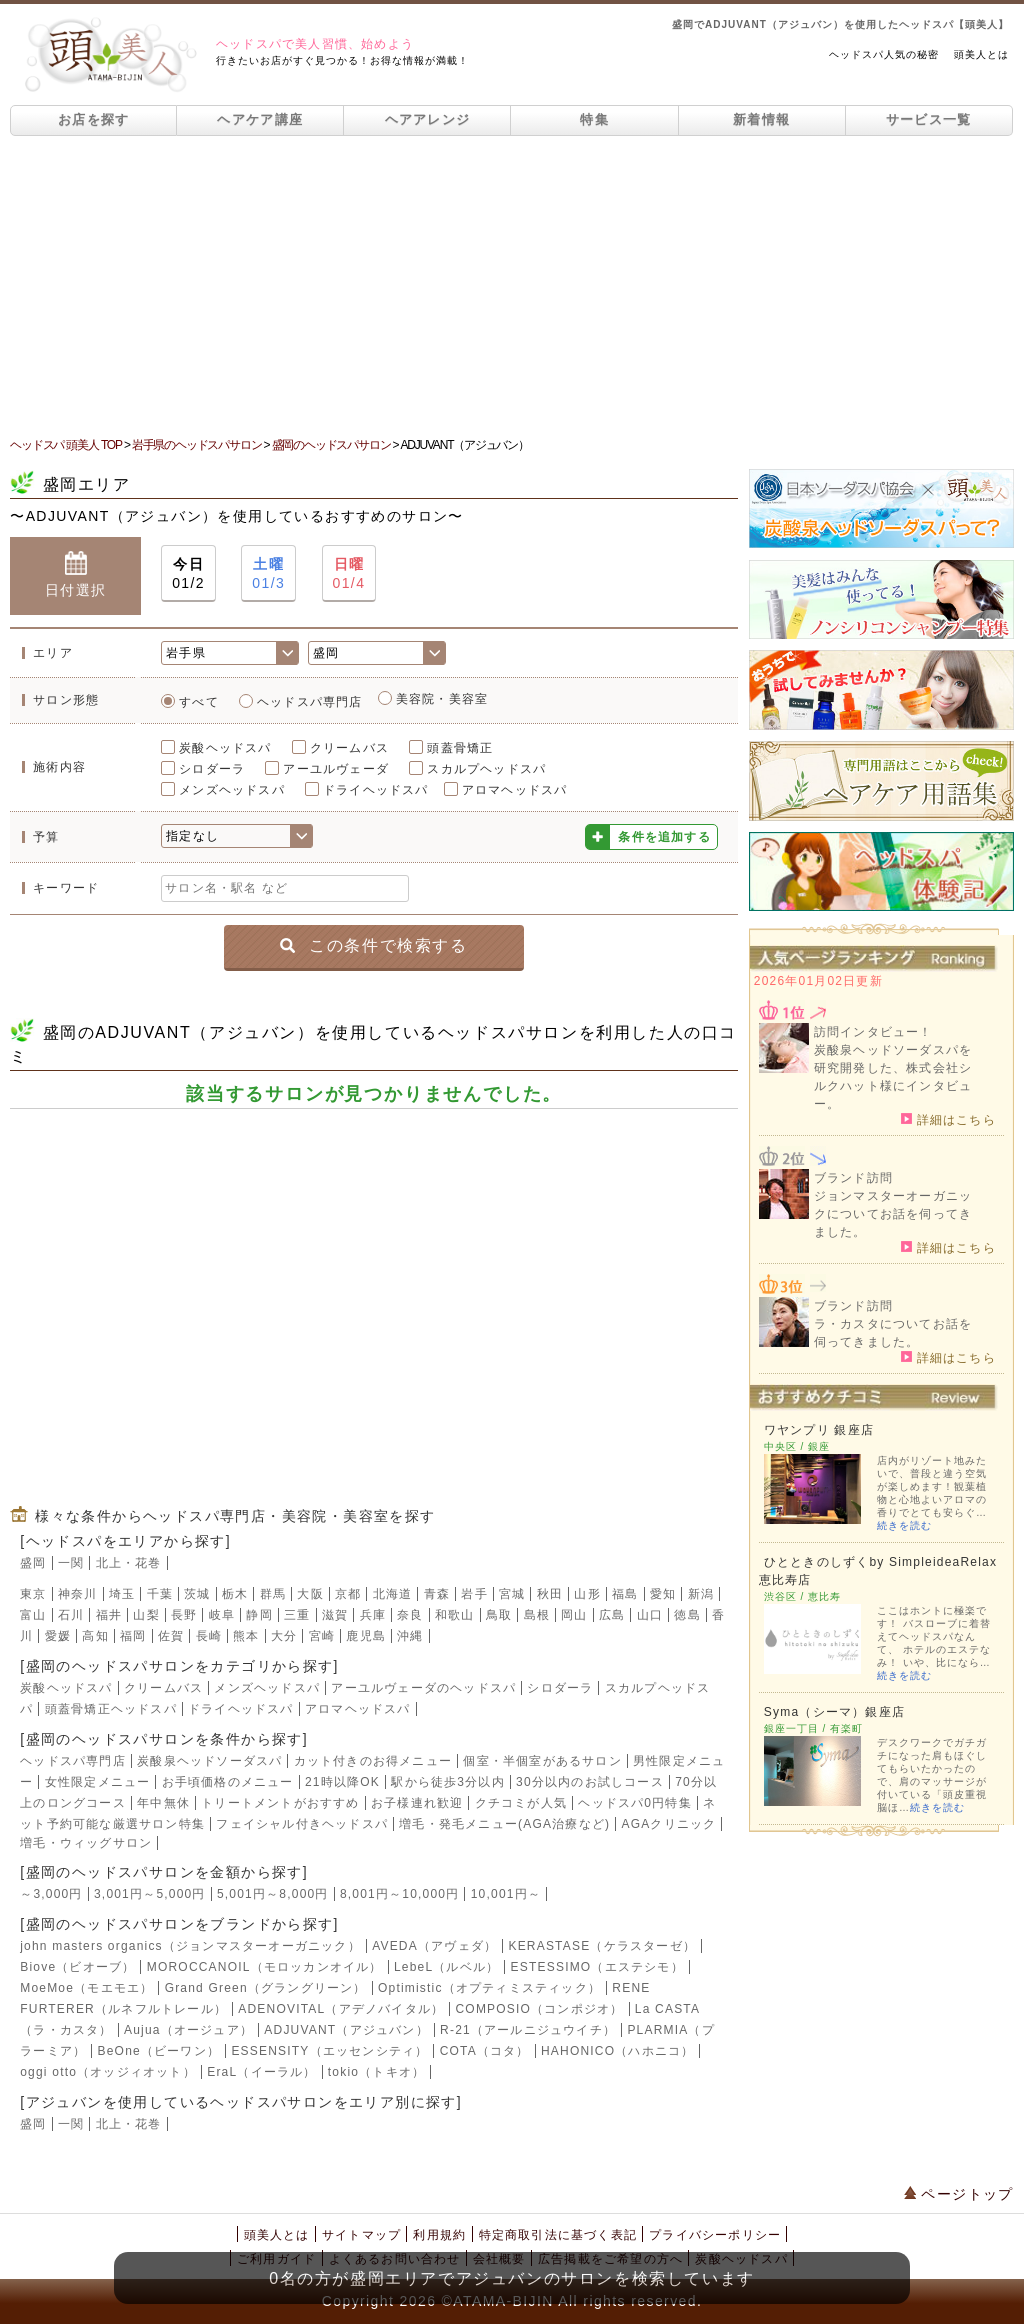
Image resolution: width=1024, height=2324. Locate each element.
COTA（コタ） (485, 2051)
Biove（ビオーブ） (77, 1967)
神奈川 (78, 1594)
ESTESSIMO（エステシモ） (597, 1967)
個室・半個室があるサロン (542, 1761)
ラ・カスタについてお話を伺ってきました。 (893, 1333)
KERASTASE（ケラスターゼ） (602, 1946)
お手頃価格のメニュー (228, 1782)
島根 (537, 1615)
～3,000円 (51, 1894)
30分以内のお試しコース (590, 1782)
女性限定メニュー (98, 1782)
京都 (348, 1594)
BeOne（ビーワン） (159, 2051)
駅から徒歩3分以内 (447, 1782)
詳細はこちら (948, 1119)
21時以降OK (342, 1782)
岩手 (474, 1594)
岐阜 (222, 1615)
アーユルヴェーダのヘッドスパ (423, 1688)
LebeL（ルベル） (446, 1967)
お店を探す (94, 119)
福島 (625, 1594)
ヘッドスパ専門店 (310, 702)
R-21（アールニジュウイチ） (528, 2030)
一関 (71, 1563)
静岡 (259, 1615)
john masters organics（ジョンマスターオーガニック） (190, 1946)
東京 (33, 1594)
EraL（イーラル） (261, 2072)
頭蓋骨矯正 (460, 748)
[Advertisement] (512, 286)
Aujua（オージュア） (188, 2030)
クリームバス (349, 748)
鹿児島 (366, 1636)
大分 (284, 1636)
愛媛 (58, 1636)
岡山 (574, 1615)
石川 (71, 1615)
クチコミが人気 (521, 1803)
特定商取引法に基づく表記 (558, 2235)
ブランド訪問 (853, 1178)
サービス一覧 (929, 119)
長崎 (209, 1636)
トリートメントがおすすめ (280, 1803)
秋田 (550, 1594)
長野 (184, 1615)
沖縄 (410, 1636)
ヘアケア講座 (260, 119)
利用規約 (439, 2235)
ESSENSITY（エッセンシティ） (329, 2051)
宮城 (512, 1594)
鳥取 (499, 1615)
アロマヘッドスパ (515, 790)
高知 (95, 1636)
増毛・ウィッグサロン (86, 1843)
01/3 (268, 572)
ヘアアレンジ (428, 119)
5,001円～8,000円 (273, 1894)
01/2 (188, 572)
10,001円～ (506, 1894)
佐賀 (171, 1636)
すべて (199, 702)
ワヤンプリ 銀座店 (819, 1430)
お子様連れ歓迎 (417, 1803)
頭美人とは (981, 54)
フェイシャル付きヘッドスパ (302, 1824)
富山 (33, 1615)
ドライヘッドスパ (376, 790)
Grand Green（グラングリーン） (266, 1988)
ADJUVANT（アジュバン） (346, 2030)
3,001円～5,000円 (150, 1894)
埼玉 (122, 1594)
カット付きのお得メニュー (373, 1761)
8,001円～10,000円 (400, 1894)
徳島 (687, 1615)
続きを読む (904, 1525)
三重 (297, 1615)
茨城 (197, 1594)
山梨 (146, 1615)
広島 (612, 1615)
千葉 (160, 1594)
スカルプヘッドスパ (486, 769)
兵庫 (373, 1615)
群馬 (273, 1594)
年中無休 (163, 1803)
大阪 (310, 1594)
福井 (109, 1615)
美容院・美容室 (442, 699)
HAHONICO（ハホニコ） (617, 2051)
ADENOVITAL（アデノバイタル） (341, 2009)
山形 (587, 1594)
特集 (594, 119)
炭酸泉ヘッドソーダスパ (209, 1761)
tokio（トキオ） (376, 2072)
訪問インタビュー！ (873, 1032)
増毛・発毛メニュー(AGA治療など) (504, 1824)
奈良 (410, 1615)
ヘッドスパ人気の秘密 (884, 54)
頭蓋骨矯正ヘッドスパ (111, 1709)
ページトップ (959, 2194)
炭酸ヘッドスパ (225, 748)
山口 (650, 1615)
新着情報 (761, 119)
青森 (437, 1594)
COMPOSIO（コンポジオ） (539, 2009)
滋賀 (335, 1615)
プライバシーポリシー (715, 2235)
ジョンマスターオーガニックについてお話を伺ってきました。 (893, 1214)
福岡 (133, 1636)
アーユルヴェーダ (336, 769)
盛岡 (33, 1563)
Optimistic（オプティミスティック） (489, 1988)
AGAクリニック (668, 1824)
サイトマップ (361, 2235)
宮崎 (322, 1636)
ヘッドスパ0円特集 (634, 1803)
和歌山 (455, 1615)
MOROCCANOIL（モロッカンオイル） (265, 1967)
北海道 (393, 1594)
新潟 (701, 1594)
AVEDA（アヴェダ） (434, 1946)
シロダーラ (212, 769)
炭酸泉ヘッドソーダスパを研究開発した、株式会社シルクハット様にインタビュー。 (893, 1077)
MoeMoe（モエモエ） (86, 1988)
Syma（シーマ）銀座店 (834, 1712)
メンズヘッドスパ (232, 790)
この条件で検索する (373, 944)
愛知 (663, 1594)
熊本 (246, 1636)
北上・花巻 (129, 1563)
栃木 (235, 1594)
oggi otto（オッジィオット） (108, 2072)
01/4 (349, 572)
